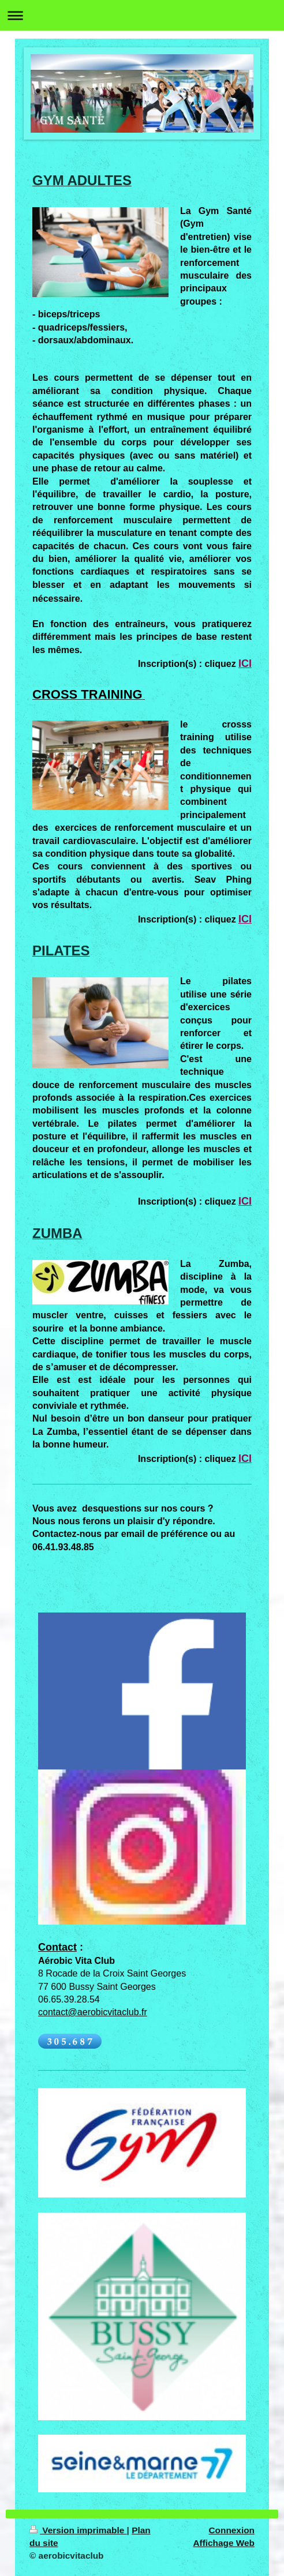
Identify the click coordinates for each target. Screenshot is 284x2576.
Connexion (231, 2530)
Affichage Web (224, 2543)
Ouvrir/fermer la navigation (142, 15)
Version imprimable (78, 2530)
